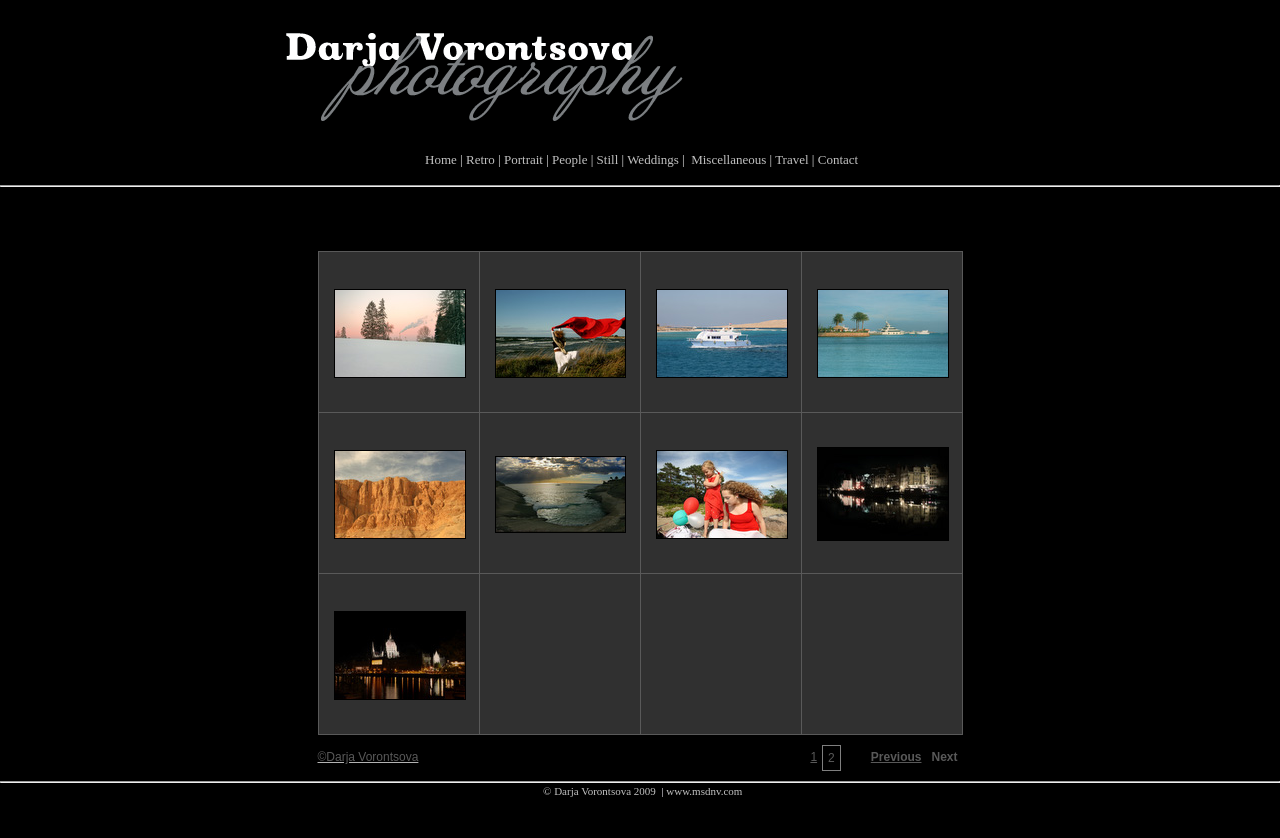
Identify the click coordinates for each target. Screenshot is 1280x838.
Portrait (522, 159)
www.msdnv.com (703, 791)
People (568, 159)
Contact (836, 159)
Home (439, 159)
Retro (479, 159)
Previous (896, 757)
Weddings (651, 159)
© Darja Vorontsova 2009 (598, 791)
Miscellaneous (726, 159)
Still (605, 159)
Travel (790, 159)
